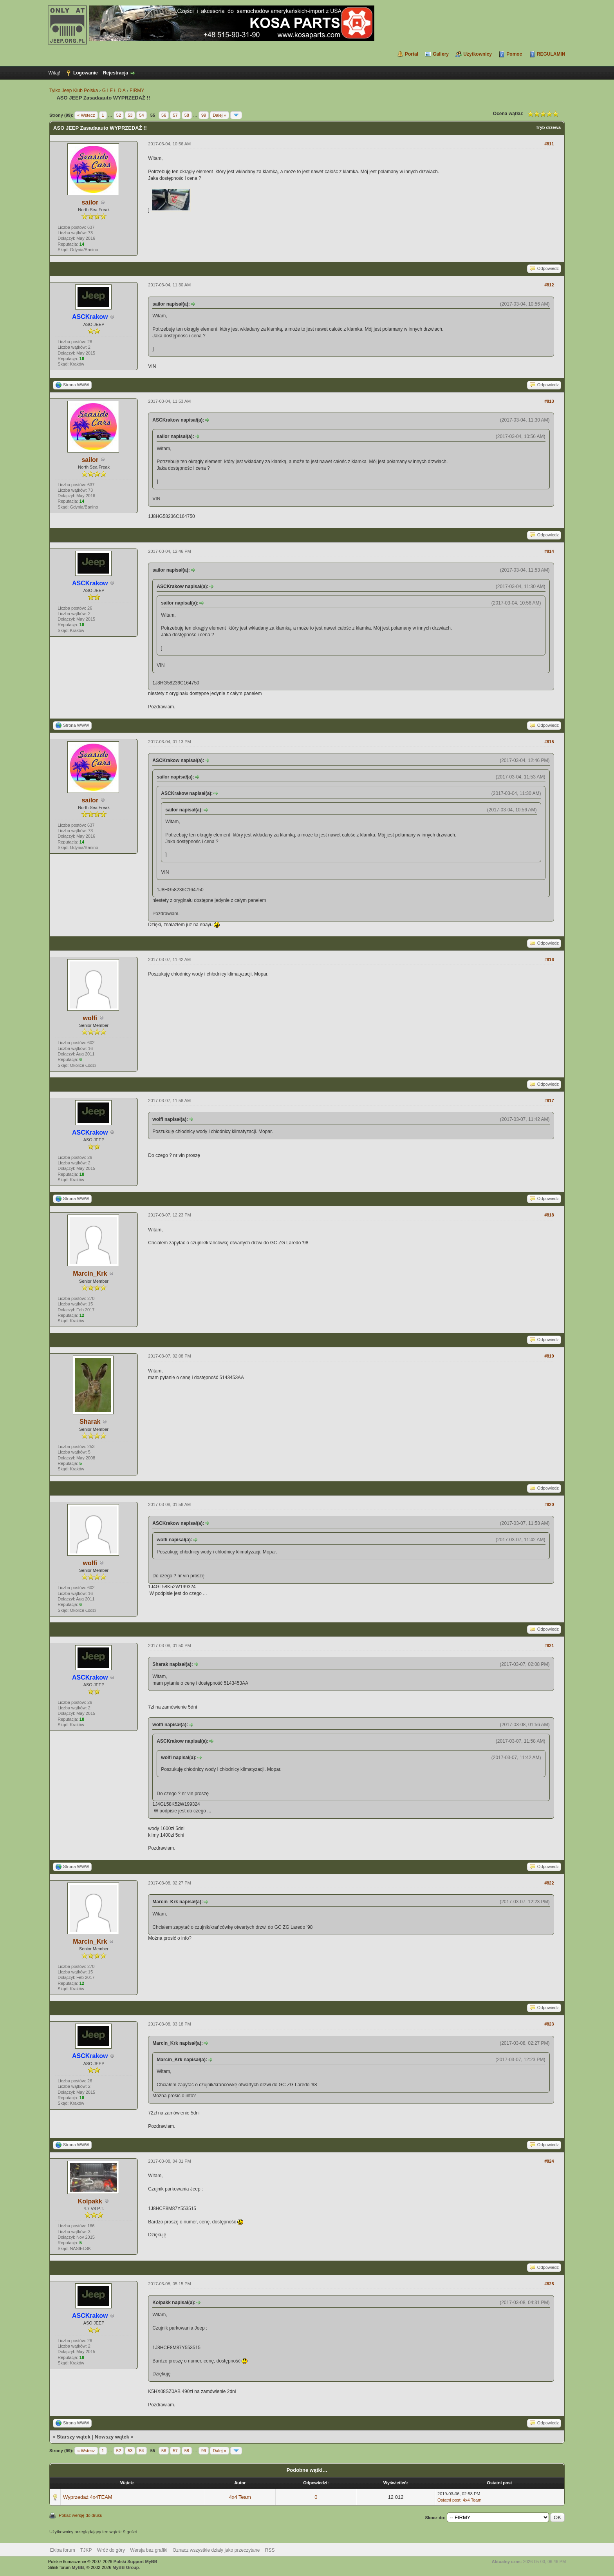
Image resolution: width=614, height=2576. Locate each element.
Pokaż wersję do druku (80, 2515)
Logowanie (85, 73)
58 (186, 115)
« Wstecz (86, 115)
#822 (549, 1883)
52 (118, 115)
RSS (270, 2550)
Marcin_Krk (90, 1273)
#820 (549, 1504)
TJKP (86, 2550)
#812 (549, 284)
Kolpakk (90, 2201)
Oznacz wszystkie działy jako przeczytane (216, 2550)
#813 (549, 401)
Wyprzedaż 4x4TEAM (87, 2497)
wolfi (90, 1018)
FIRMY (137, 90)
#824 (549, 2161)
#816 (549, 959)
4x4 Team (240, 2497)
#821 (549, 1645)
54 (141, 115)
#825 (549, 2283)
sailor (89, 202)
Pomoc (514, 54)
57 (175, 115)
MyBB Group (125, 2567)
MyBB (78, 2567)
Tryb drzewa (548, 127)
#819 (549, 1356)
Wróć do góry (111, 2550)
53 (130, 115)
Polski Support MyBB (135, 2561)
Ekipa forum (62, 2550)
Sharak (89, 1421)
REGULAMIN (551, 54)
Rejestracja (115, 73)
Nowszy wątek (112, 2437)
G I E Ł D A (113, 90)
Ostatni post (448, 2500)
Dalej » (219, 115)
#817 (549, 1100)
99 (203, 115)
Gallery (441, 54)
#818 (549, 1215)
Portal (411, 54)
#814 (549, 551)
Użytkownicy (477, 54)
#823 (549, 2024)
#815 (549, 741)
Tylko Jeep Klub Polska (73, 90)
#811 (549, 143)
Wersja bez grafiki (148, 2550)
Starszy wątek (73, 2437)
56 (163, 115)
